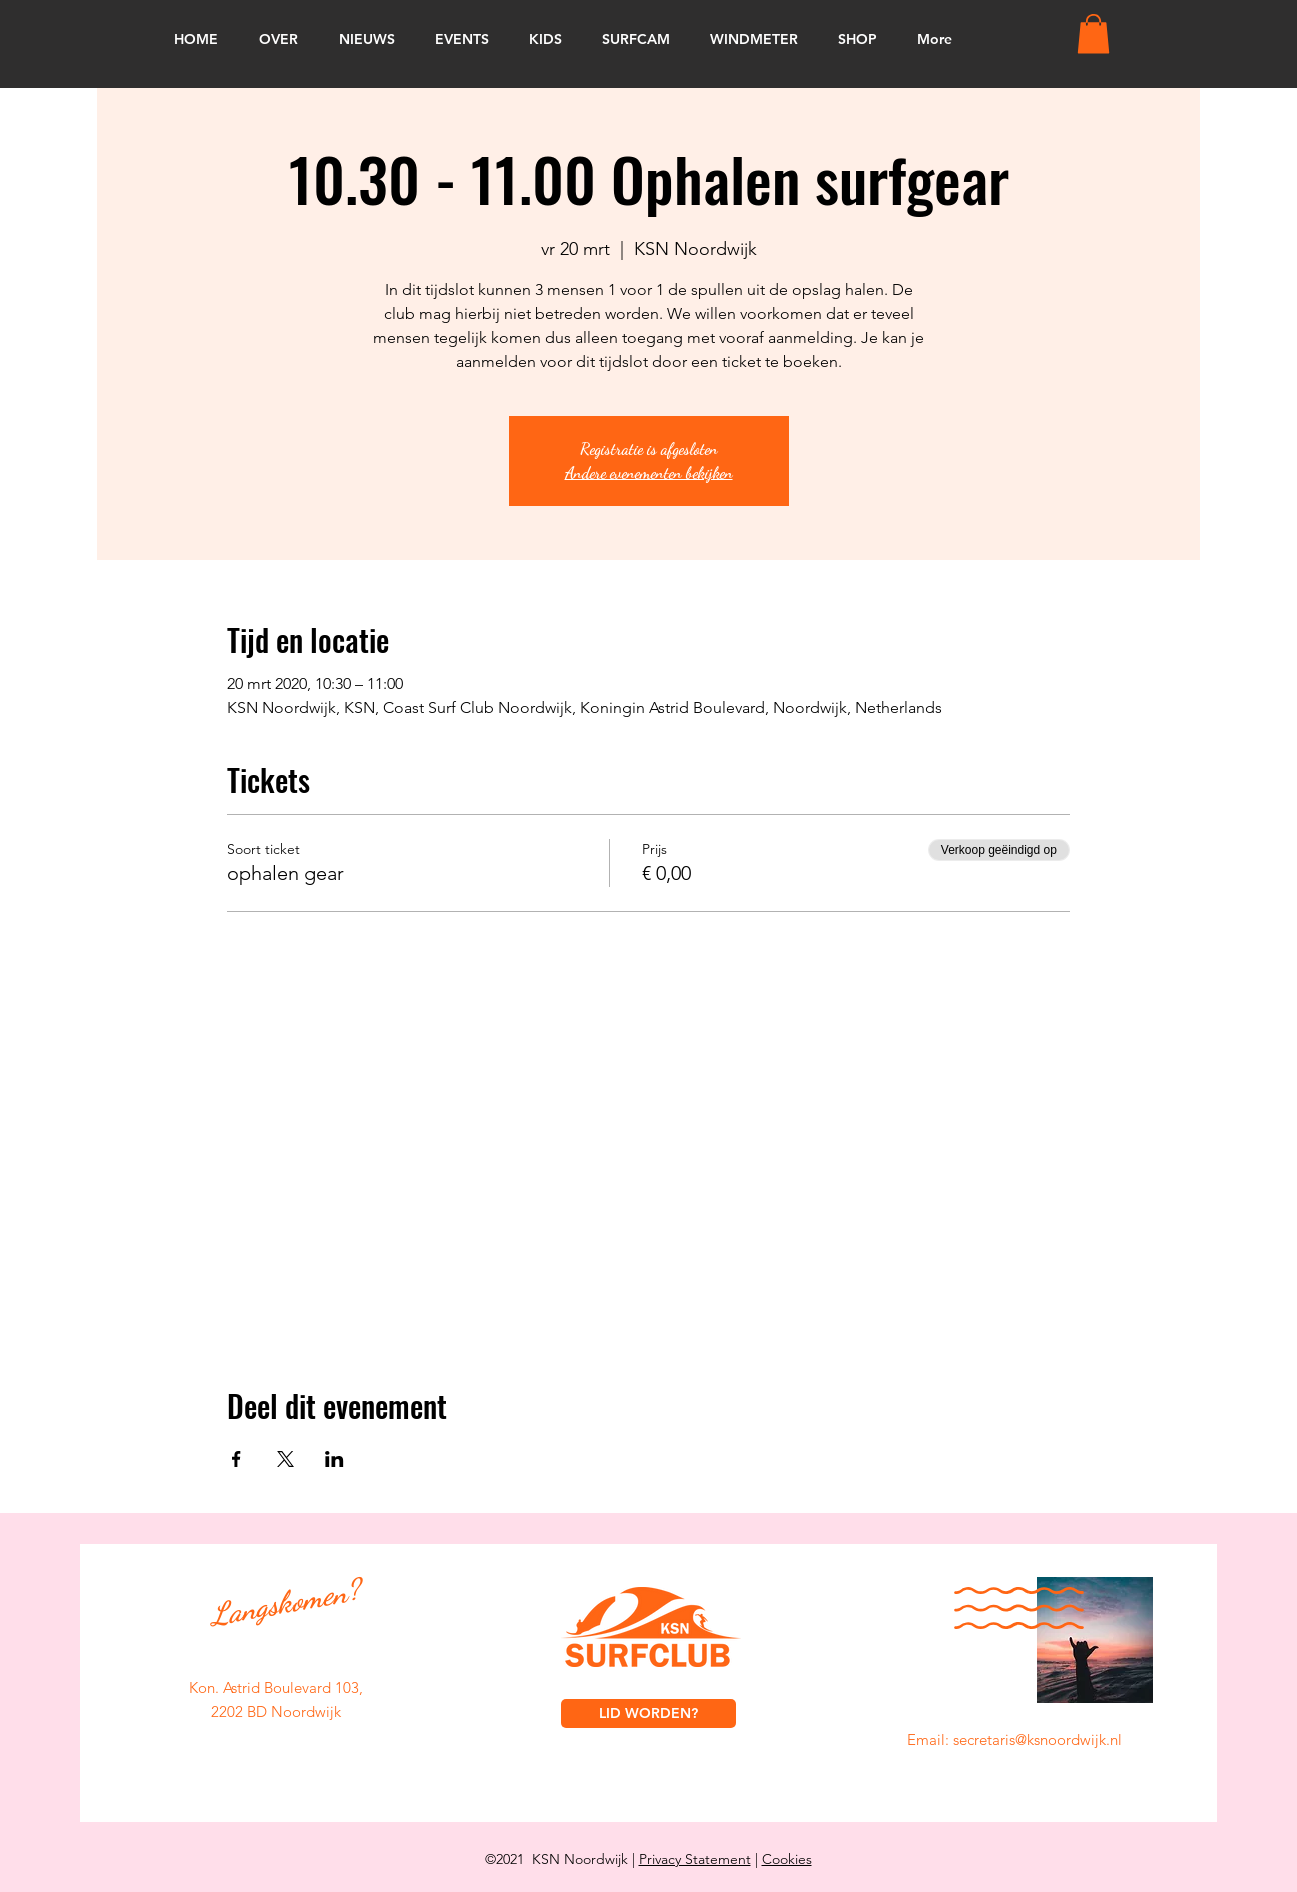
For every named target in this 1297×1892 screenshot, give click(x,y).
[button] (1093, 33)
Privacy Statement (695, 1859)
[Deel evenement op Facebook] (236, 1459)
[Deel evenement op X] (285, 1459)
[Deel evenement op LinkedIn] (334, 1459)
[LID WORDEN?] (648, 1713)
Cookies (787, 1859)
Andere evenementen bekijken (649, 472)
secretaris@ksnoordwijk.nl (1037, 1739)
